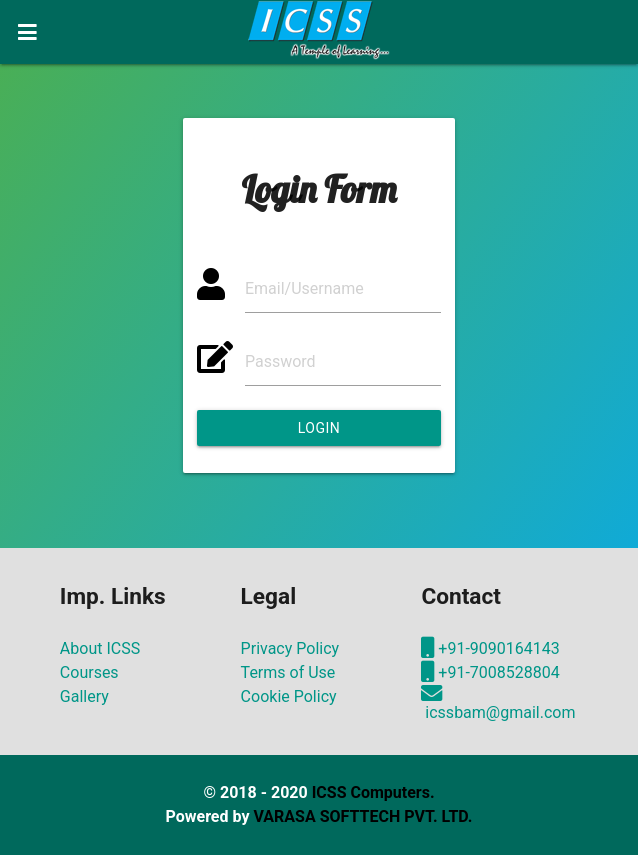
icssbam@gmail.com (498, 703)
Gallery (84, 696)
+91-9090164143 (490, 648)
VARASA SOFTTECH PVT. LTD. (362, 816)
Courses (89, 672)
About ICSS (100, 648)
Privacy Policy (290, 648)
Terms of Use (288, 672)
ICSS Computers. (373, 792)
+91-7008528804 (490, 672)
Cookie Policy (289, 696)
